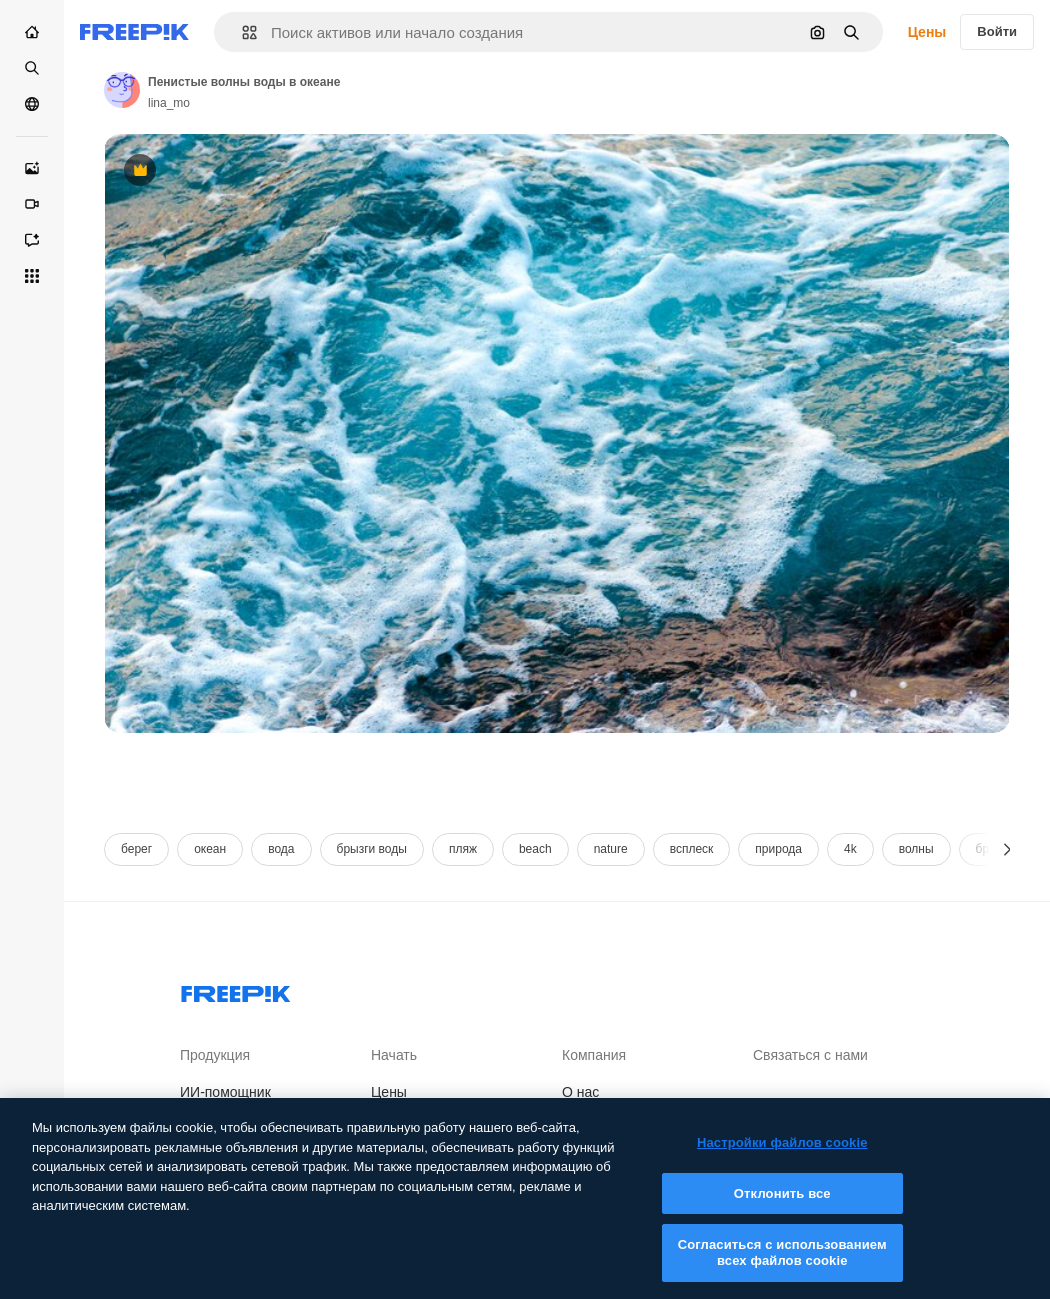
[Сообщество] (32, 104)
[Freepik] (134, 32)
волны (916, 849)
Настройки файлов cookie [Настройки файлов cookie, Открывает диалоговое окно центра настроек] (782, 1156)
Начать (394, 1055)
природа (778, 849)
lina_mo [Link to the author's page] (169, 103)
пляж (463, 849)
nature (611, 849)
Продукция (215, 1055)
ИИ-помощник (225, 1092)
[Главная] (32, 32)
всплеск (692, 849)
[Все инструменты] (32, 276)
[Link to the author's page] (122, 90)
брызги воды (372, 849)
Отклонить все (782, 1207)
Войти (997, 31)
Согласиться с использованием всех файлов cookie (782, 1267)
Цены (927, 32)
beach (535, 849)
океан (210, 849)
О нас (580, 1092)
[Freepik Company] (236, 990)
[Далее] (1007, 849)
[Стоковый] (32, 68)
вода (281, 849)
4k (850, 849)
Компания (594, 1055)
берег (136, 849)
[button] (241, 32)
